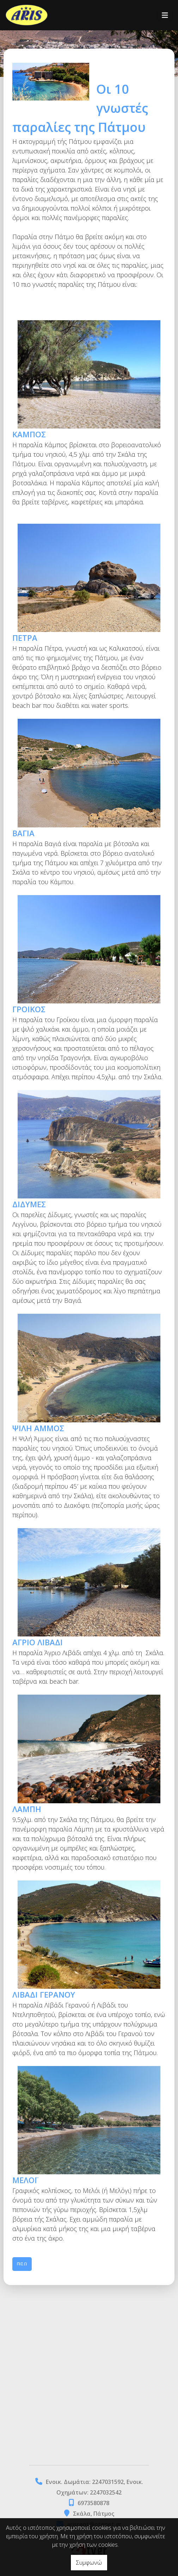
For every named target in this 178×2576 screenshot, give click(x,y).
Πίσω (22, 2263)
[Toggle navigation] (165, 15)
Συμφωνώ (89, 2562)
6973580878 (93, 2503)
